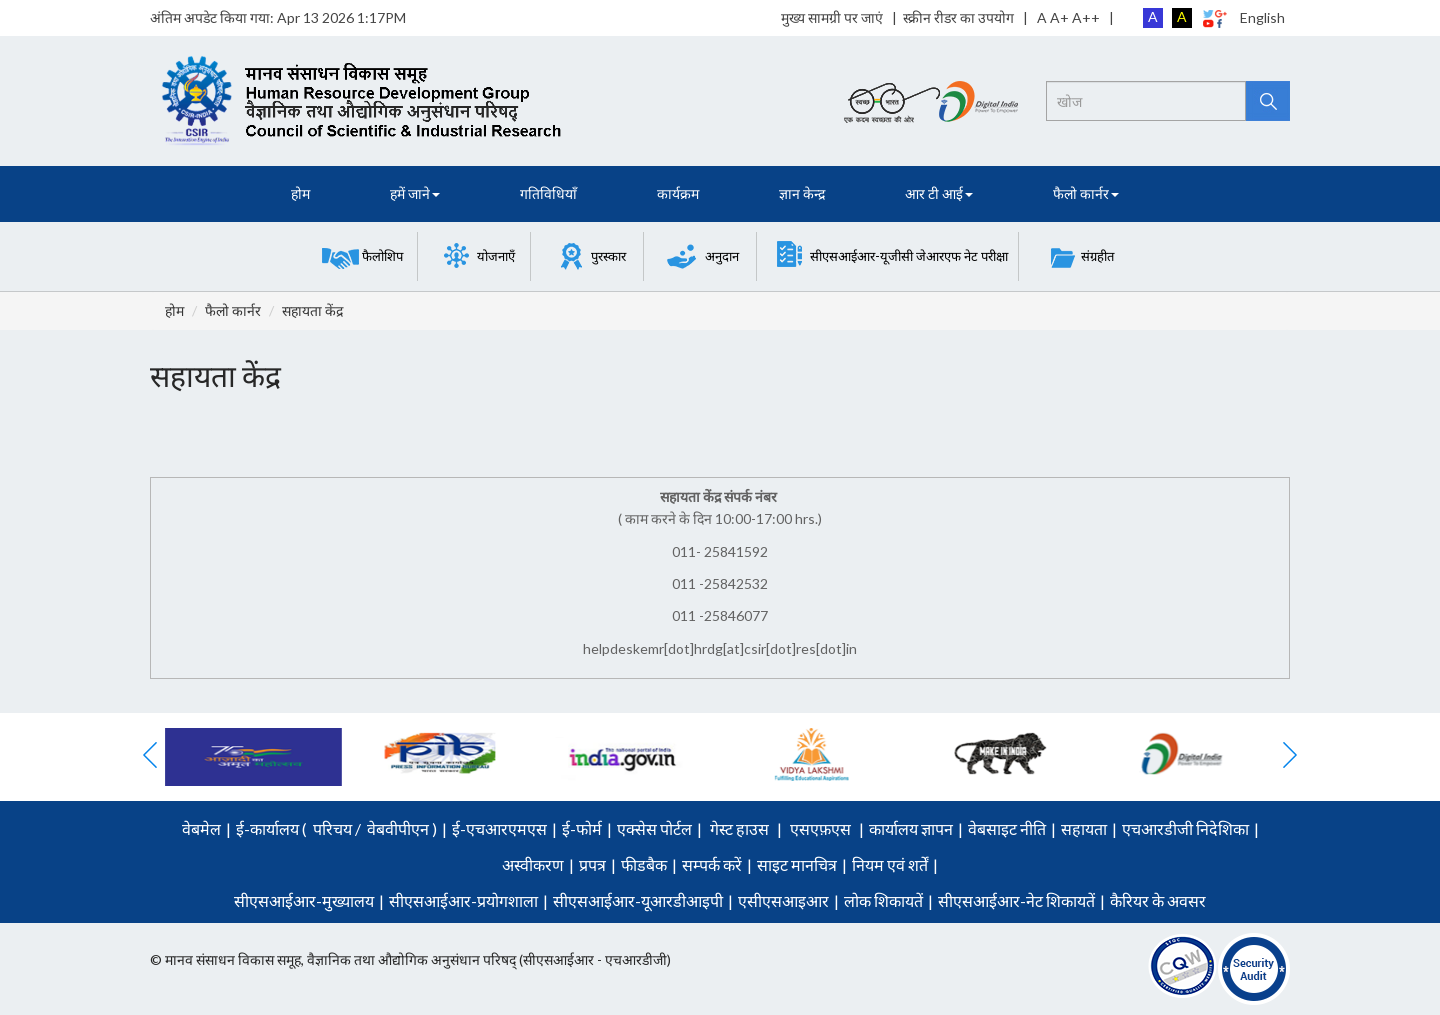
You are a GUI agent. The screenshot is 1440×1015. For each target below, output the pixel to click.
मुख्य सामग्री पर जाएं (832, 17)
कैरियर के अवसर (1158, 900)
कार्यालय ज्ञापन (911, 828)
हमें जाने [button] (415, 193)
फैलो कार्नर (233, 310)
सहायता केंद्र (312, 310)
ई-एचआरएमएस (499, 828)
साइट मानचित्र (797, 864)
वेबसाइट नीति (1007, 828)
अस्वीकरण (533, 864)
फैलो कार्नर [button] (1086, 193)
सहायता (1084, 828)
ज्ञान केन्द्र (802, 193)
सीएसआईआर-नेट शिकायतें (1016, 900)
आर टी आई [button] (939, 193)
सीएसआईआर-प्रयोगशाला (463, 900)
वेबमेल (201, 828)
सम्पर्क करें (712, 864)
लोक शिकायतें (883, 900)
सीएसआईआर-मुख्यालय (304, 900)
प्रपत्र (592, 864)
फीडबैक (644, 864)
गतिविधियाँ (548, 193)
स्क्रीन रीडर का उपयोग (958, 17)
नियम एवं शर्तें (890, 864)
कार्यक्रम (678, 193)
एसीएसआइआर (783, 900)
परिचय (332, 828)
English (1262, 17)
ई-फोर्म (582, 828)
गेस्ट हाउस (739, 828)
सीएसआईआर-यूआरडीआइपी (638, 900)
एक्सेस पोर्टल (654, 828)
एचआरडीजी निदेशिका (1185, 828)
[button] (362, 256)
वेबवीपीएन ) (400, 828)
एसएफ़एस (820, 828)
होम (300, 193)
